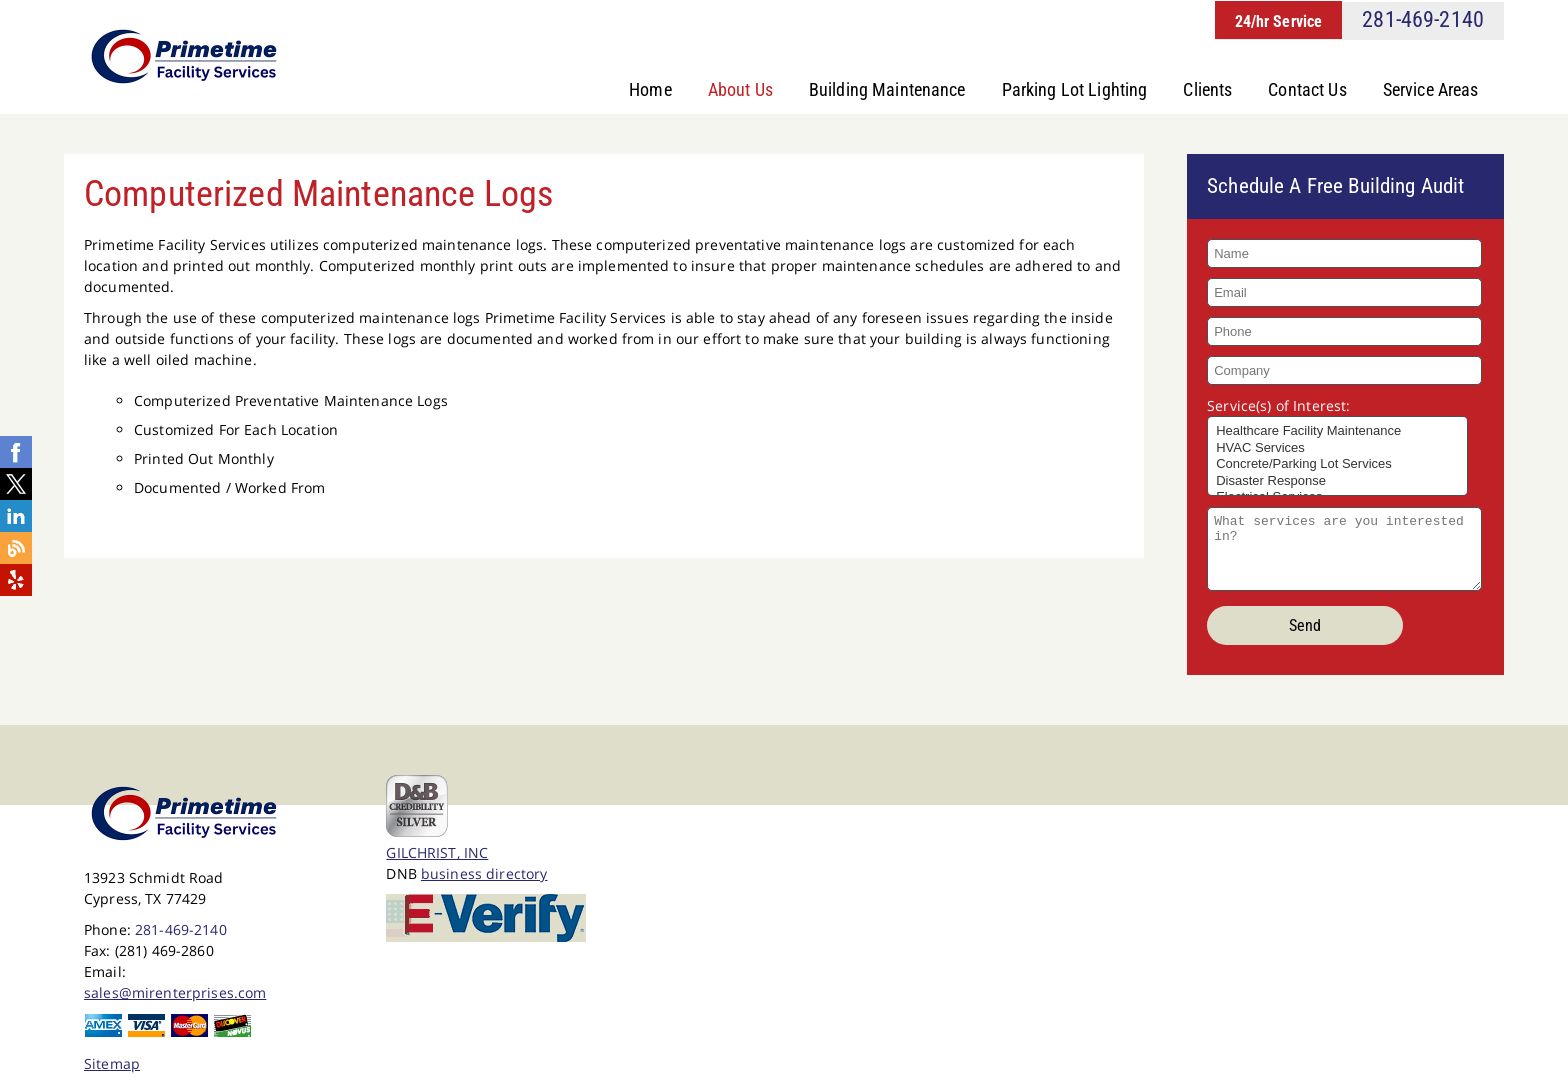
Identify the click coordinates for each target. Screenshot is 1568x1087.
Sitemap (112, 1066)
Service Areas (1431, 89)
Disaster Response (1337, 484)
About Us (740, 89)
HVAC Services (1337, 451)
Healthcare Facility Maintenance (1337, 434)
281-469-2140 (1423, 19)
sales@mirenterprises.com (175, 995)
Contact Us (1308, 89)
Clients (1208, 89)
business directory (484, 876)
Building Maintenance (887, 89)
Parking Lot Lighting (1075, 89)
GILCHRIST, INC (437, 855)
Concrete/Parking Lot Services (1337, 467)
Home (650, 89)
